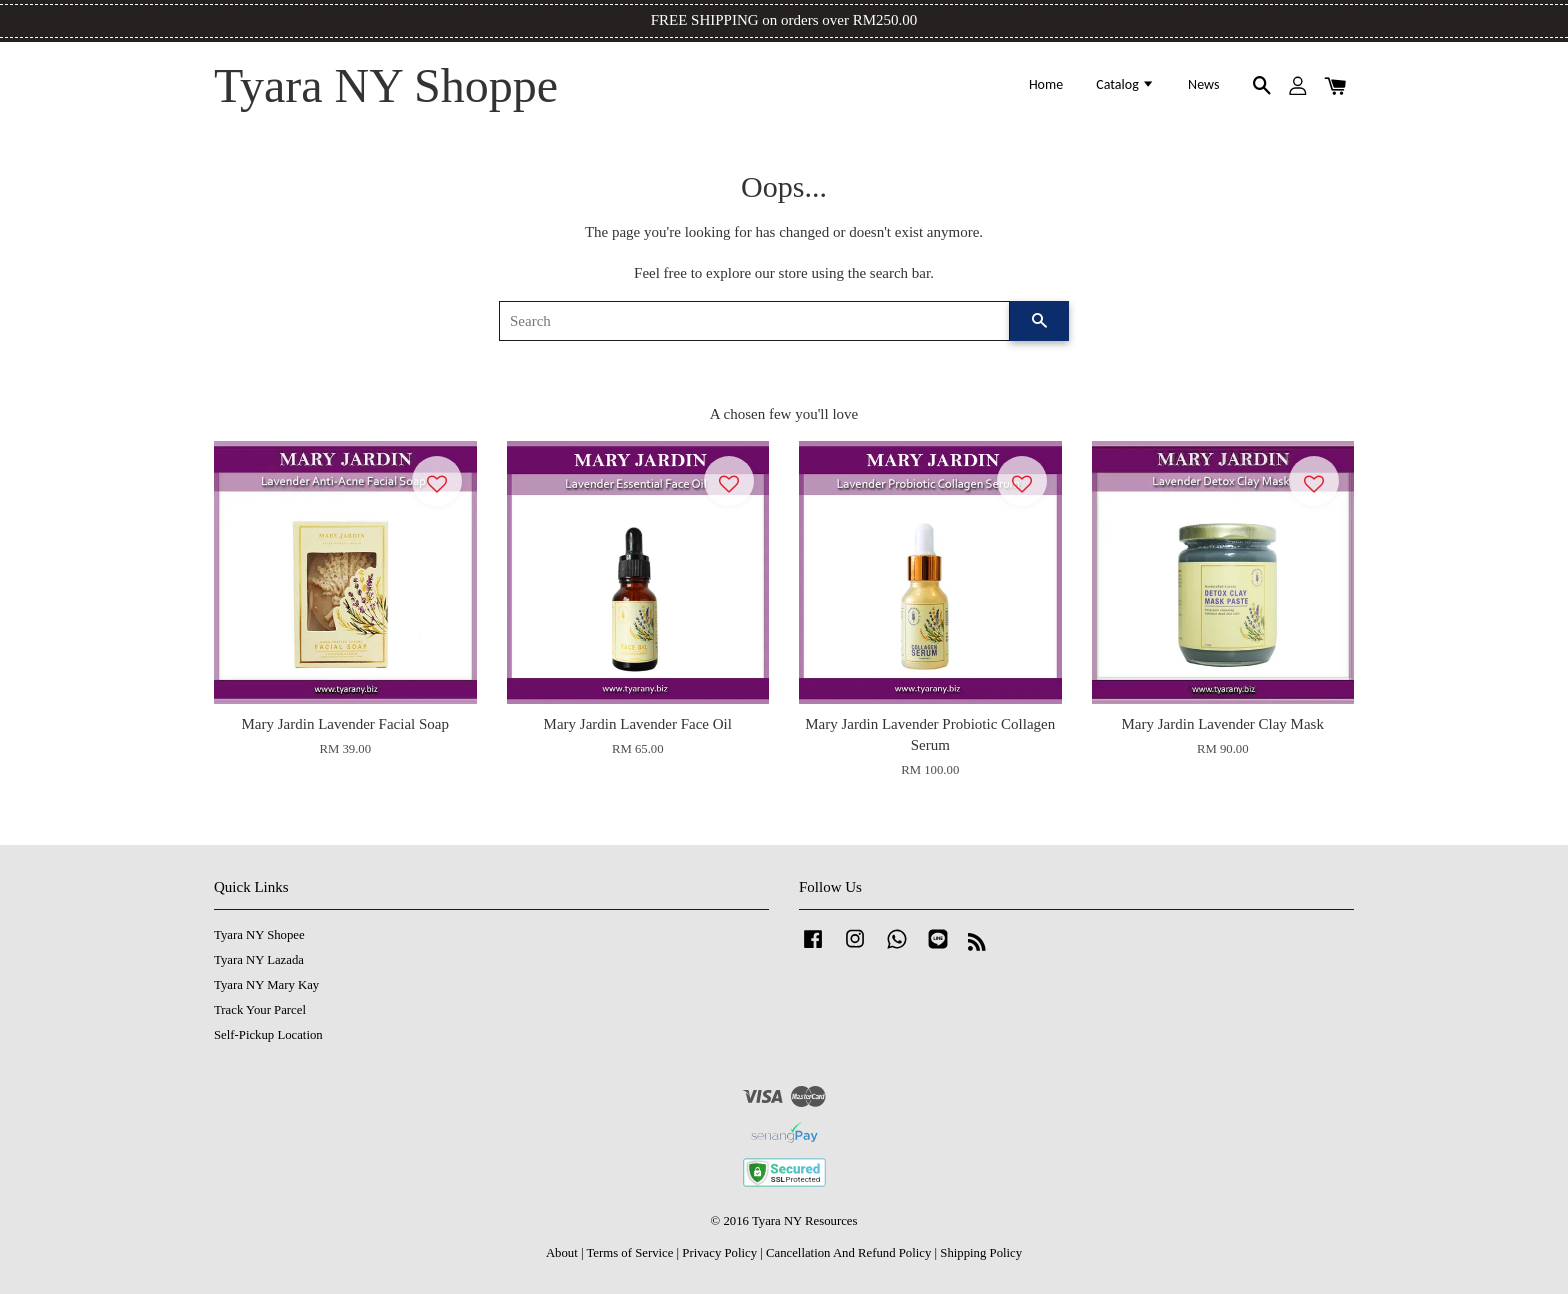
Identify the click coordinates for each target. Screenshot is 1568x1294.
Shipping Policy (981, 1253)
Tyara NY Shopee (259, 935)
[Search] (754, 321)
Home (1046, 84)
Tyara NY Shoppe (386, 85)
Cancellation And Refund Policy (848, 1253)
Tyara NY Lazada (259, 960)
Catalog (1125, 84)
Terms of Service (629, 1253)
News (1203, 84)
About (562, 1253)
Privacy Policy (719, 1253)
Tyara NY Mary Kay (266, 985)
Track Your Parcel (260, 1010)
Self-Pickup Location (268, 1035)
